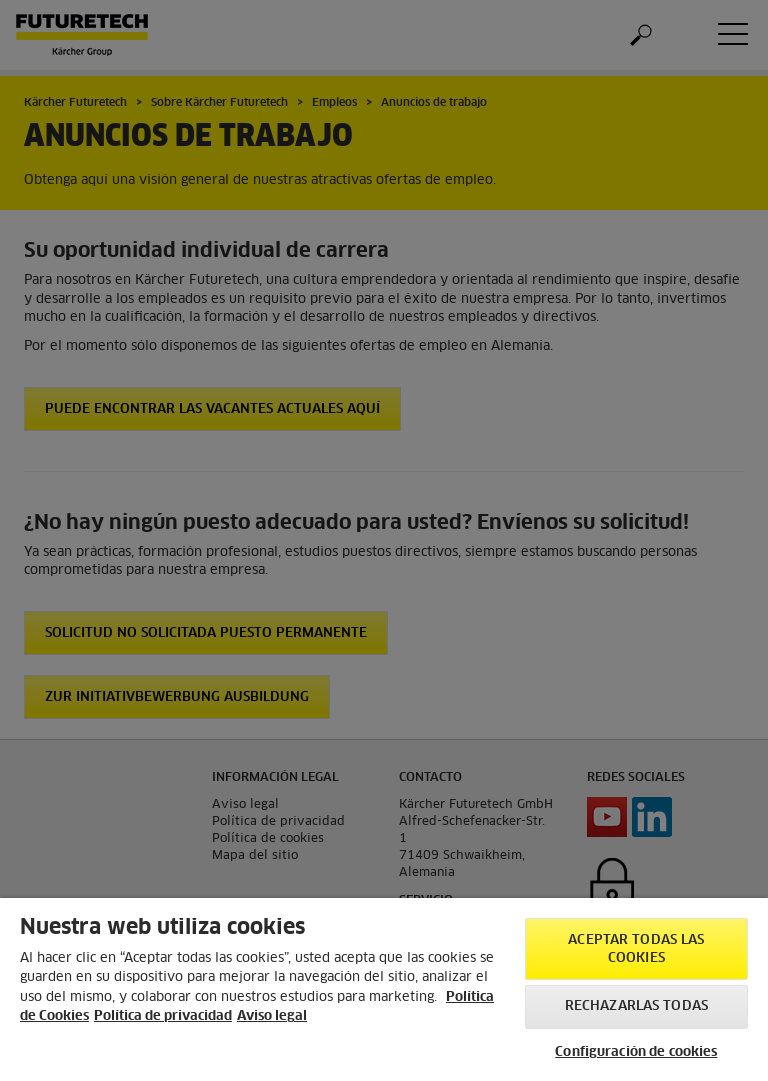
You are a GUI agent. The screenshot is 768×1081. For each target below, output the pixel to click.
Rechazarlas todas (636, 1006)
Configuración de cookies (636, 1052)
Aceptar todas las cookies (636, 949)
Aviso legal (272, 1016)
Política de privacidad (163, 1016)
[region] (384, 989)
